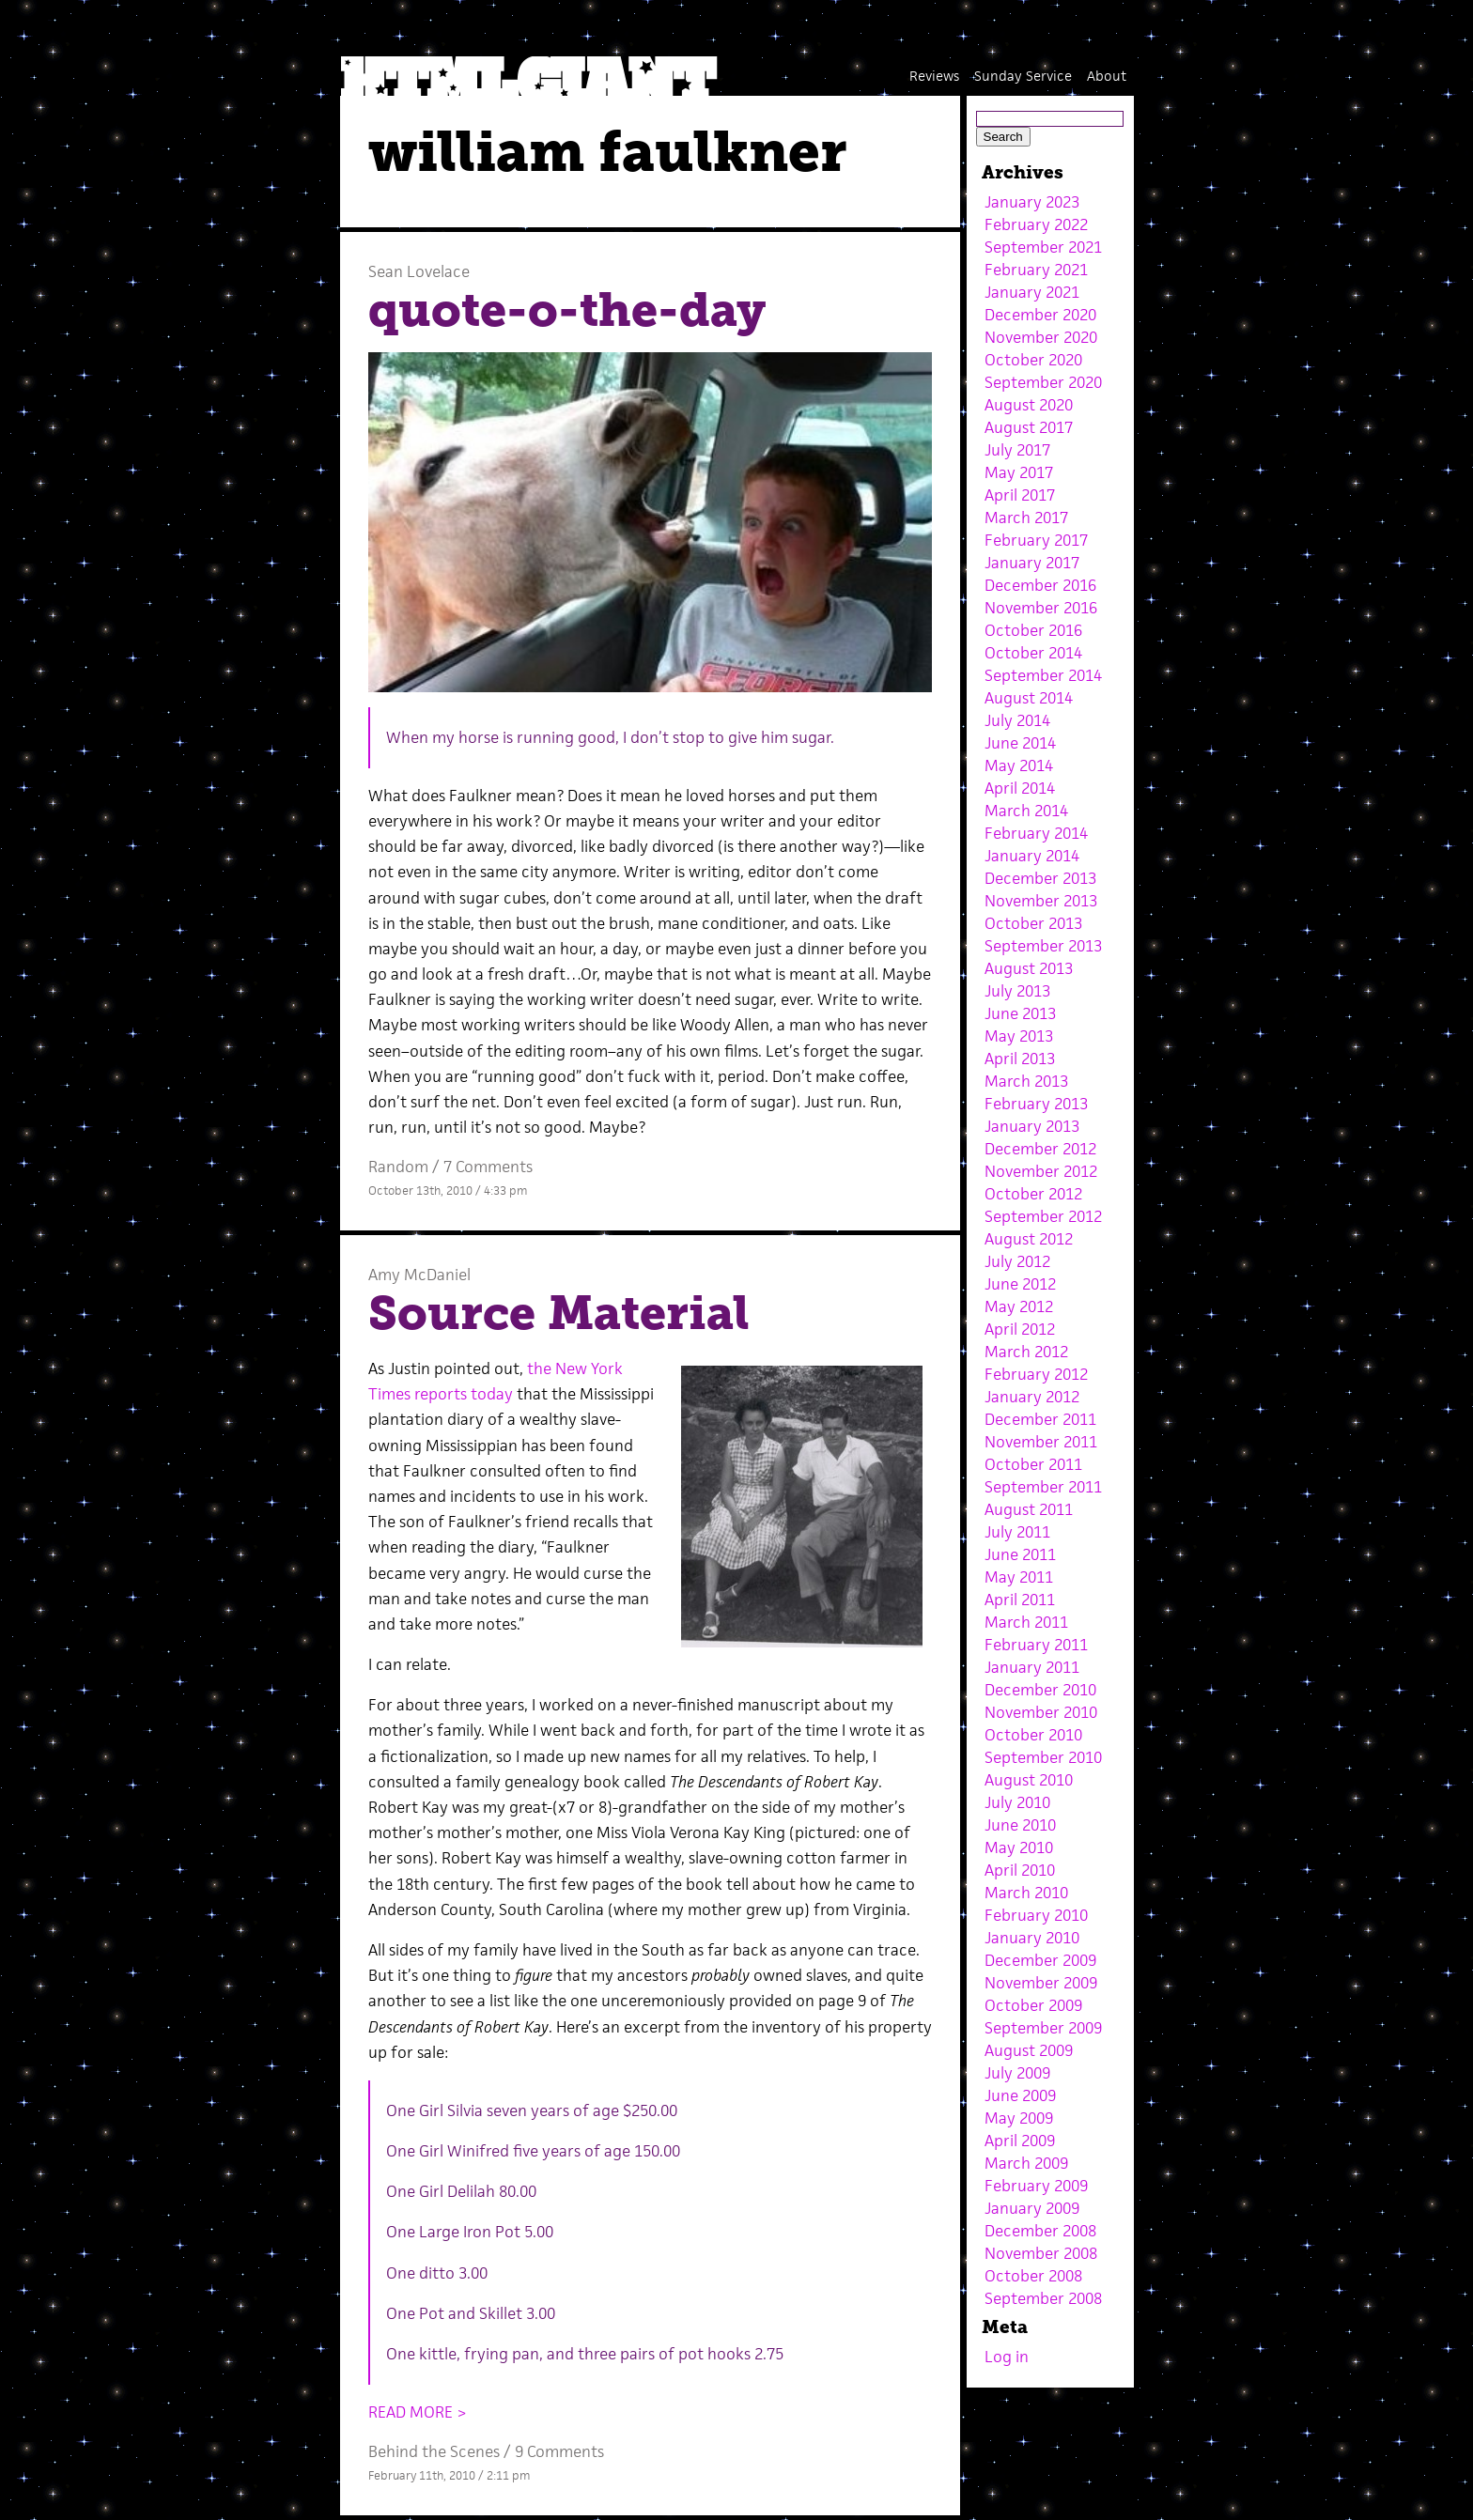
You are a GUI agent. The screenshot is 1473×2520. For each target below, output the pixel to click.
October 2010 (1033, 1734)
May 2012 (1019, 1306)
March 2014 (1026, 810)
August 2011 (1029, 1509)
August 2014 (1029, 698)
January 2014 (1032, 855)
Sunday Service (1023, 76)
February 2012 (1036, 1374)
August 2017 (1029, 427)
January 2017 (1032, 562)
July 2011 (1017, 1532)
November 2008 (1041, 2253)
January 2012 (1032, 1396)
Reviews (934, 76)
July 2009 (1017, 2073)
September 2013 (1043, 945)
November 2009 (1041, 1982)
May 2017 (1019, 472)
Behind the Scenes (434, 2451)
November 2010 (1041, 1712)
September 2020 (1043, 382)
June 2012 (1020, 1284)
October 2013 (1033, 923)
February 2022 (1036, 224)
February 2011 (1036, 1644)
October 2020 (1033, 359)
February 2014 (1036, 833)
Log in (1007, 2356)
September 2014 (1043, 675)
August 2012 (1029, 1239)
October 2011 (1033, 1464)
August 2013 (1029, 968)
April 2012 (1020, 1329)
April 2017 (1020, 495)
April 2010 (1020, 1870)
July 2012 (1017, 1261)
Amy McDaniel (419, 1274)
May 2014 (1019, 765)
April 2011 (1020, 1599)
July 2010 (1017, 1802)
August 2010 (1029, 1780)
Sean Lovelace (419, 271)
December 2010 (1040, 1689)
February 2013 (1036, 1103)
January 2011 (1032, 1667)
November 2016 (1041, 607)
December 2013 (1040, 878)
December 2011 (1040, 1419)
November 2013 (1041, 900)
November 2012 (1041, 1171)
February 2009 (1036, 2185)
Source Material (559, 1313)
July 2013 (1017, 991)
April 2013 (1020, 1058)
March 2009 (1026, 2163)
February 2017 (1036, 540)
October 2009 (1033, 2005)
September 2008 (1043, 2298)
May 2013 (1019, 1036)
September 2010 (1043, 1757)
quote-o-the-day (567, 310)
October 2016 (1033, 630)
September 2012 (1043, 1216)
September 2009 (1043, 2028)
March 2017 (1026, 517)
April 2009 (1020, 2140)
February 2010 (1036, 1915)
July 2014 (1017, 720)
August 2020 (1029, 404)
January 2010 (1032, 1937)
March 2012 (1026, 1351)
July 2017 (1017, 450)
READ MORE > (417, 2412)
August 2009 (1029, 2050)
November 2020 (1041, 337)
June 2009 (1020, 2095)
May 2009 (1019, 2118)
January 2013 (1032, 1126)
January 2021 (1032, 292)
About (1106, 76)
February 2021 (1036, 269)
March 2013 (1026, 1081)
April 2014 (1020, 788)
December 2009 (1040, 1960)
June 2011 (1020, 1554)
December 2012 (1040, 1148)
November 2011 (1041, 1441)
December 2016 (1040, 585)
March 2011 (1026, 1622)
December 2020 (1040, 314)
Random (398, 1166)
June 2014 (1020, 743)
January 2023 (1032, 202)
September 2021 (1043, 247)
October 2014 (1033, 652)
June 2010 (1020, 1825)
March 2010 (1026, 1892)
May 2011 (1019, 1577)
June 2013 (1020, 1013)
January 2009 (1032, 2208)
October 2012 (1033, 1193)
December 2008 (1040, 2230)
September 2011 (1043, 1486)
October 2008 (1033, 2275)
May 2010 (1019, 1847)
